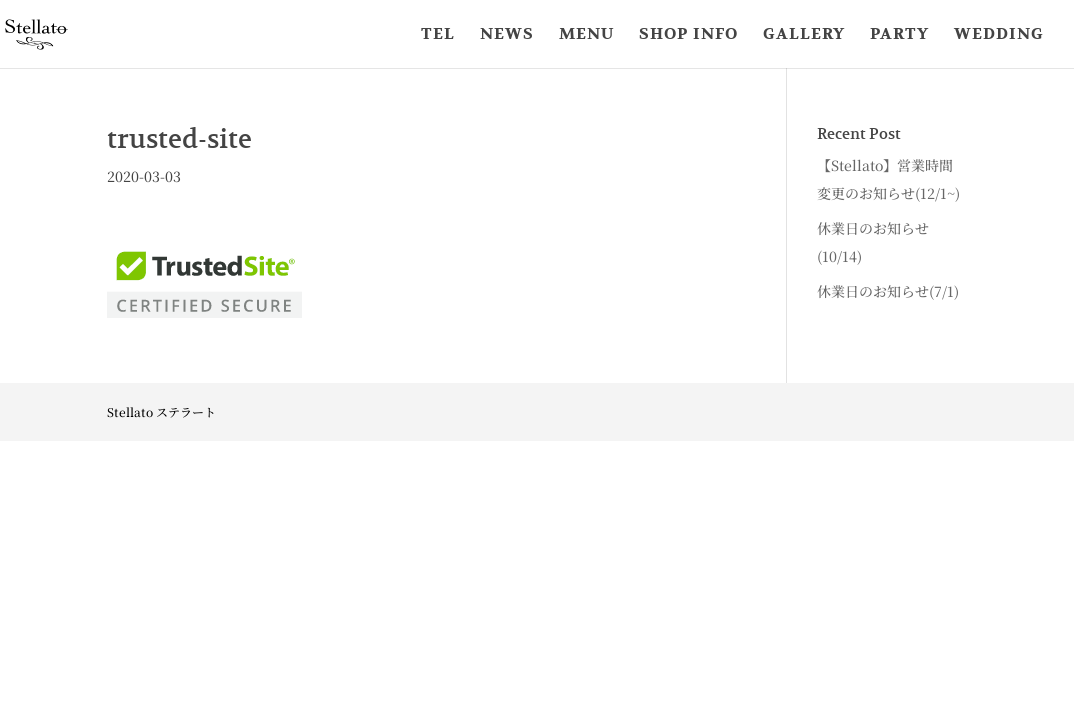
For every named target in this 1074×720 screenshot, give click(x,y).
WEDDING (999, 35)
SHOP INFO (688, 35)
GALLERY (804, 35)
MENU (586, 35)
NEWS (507, 35)
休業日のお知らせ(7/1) (888, 291)
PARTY (899, 35)
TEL (438, 35)
